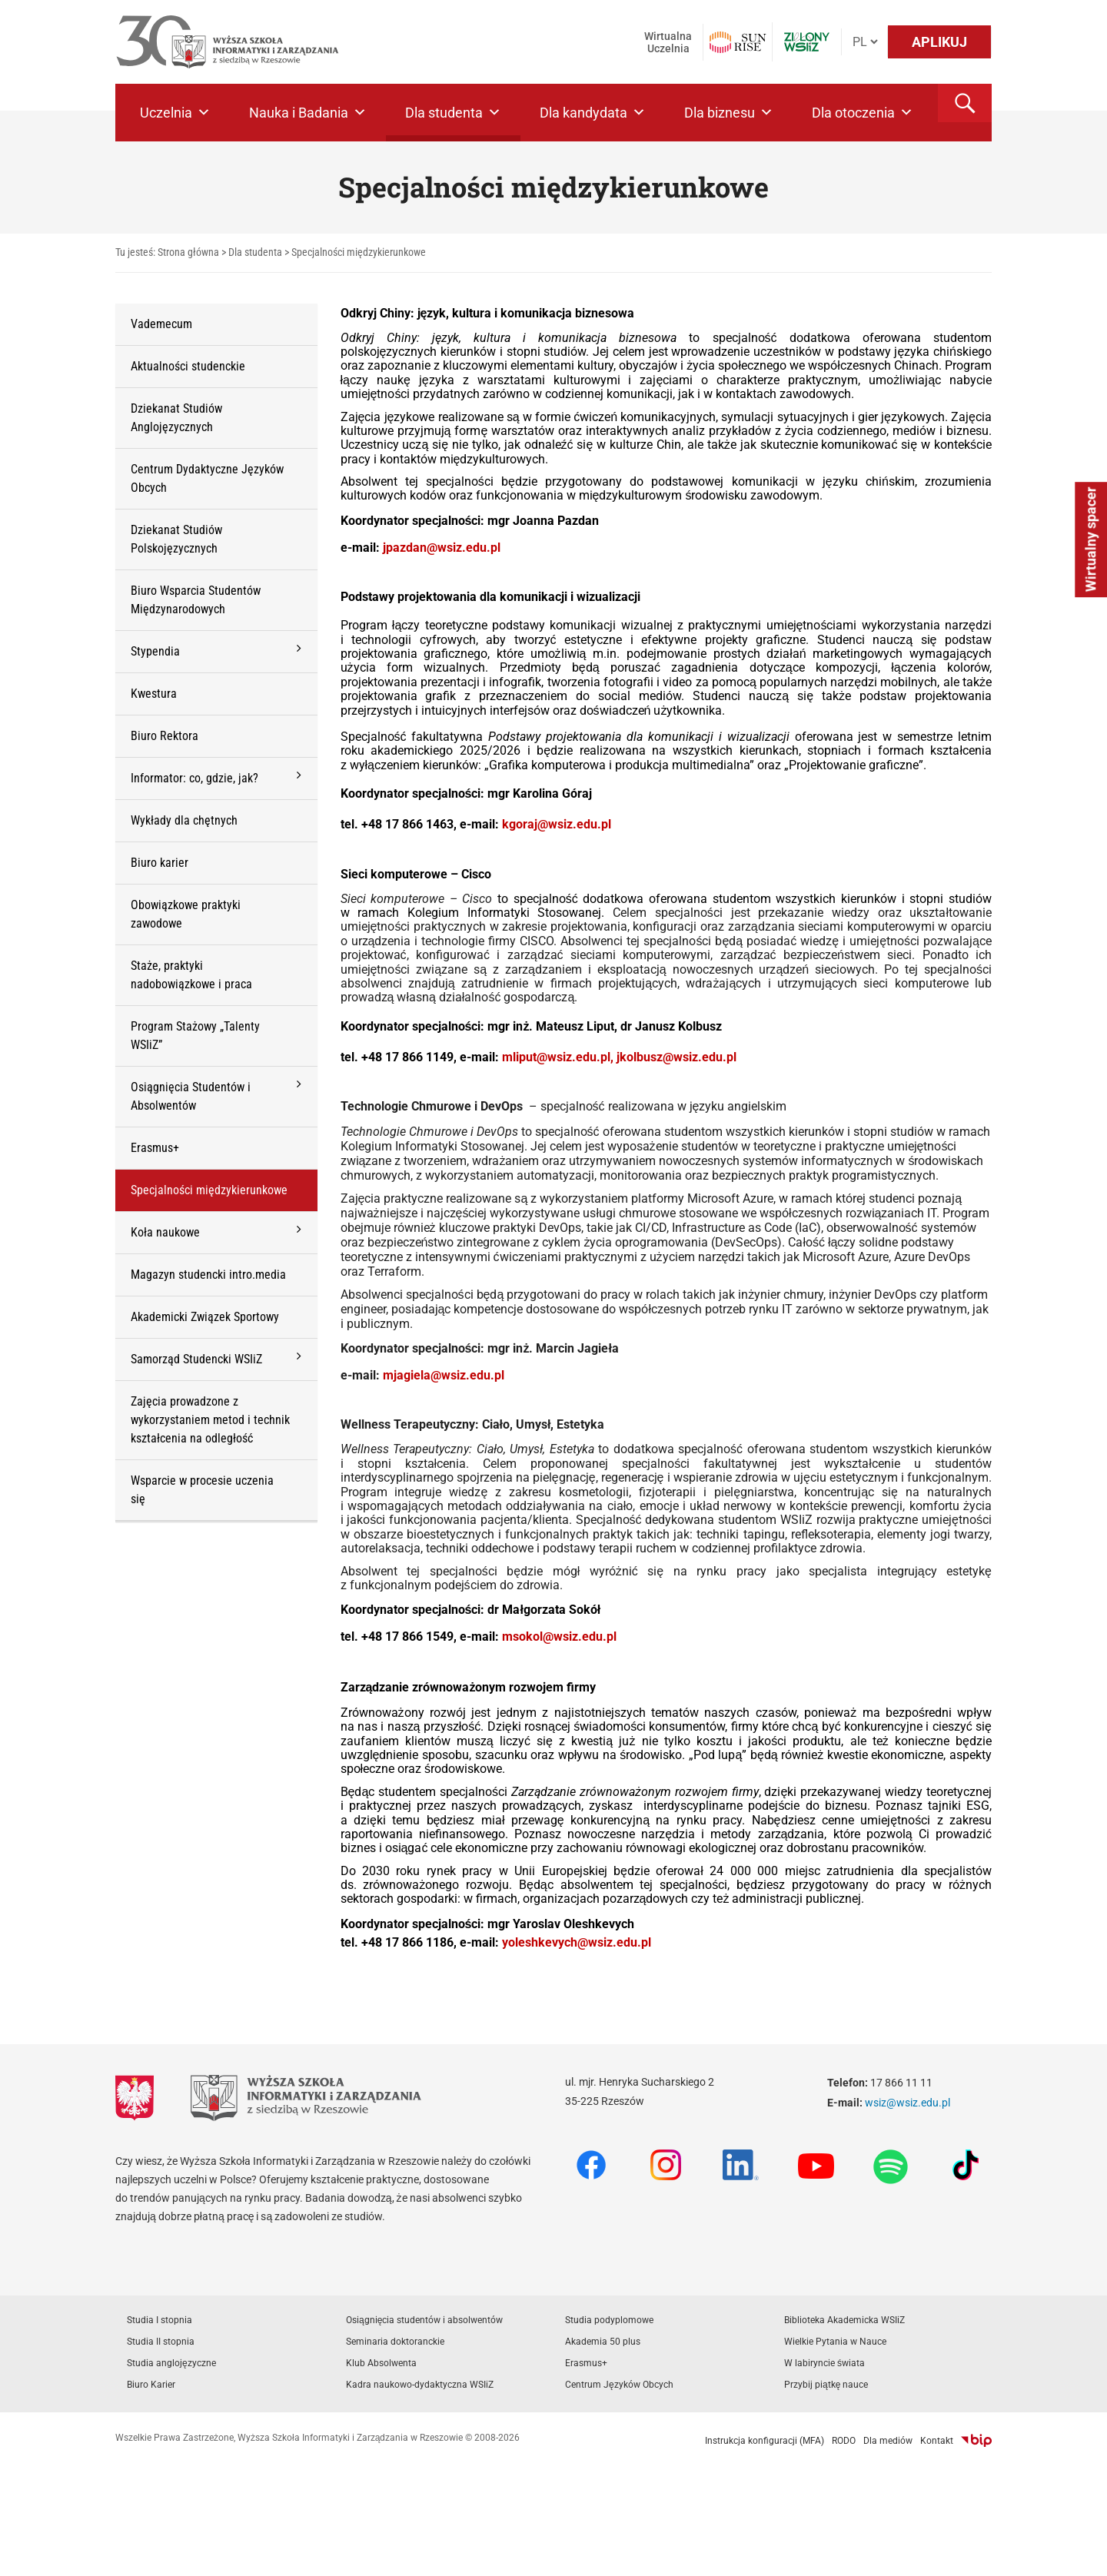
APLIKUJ (939, 42)
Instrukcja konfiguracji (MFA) (764, 2440)
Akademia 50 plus (602, 2341)
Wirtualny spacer (1090, 540)
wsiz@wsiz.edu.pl (907, 2102)
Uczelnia (175, 112)
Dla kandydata (593, 112)
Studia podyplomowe (609, 2320)
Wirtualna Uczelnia (668, 42)
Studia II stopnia (160, 2341)
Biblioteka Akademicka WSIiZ (844, 2320)
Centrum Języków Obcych (619, 2384)
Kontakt (936, 2440)
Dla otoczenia (862, 112)
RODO (844, 2440)
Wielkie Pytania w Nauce (835, 2341)
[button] (965, 103)
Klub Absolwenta (381, 2363)
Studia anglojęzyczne (171, 2363)
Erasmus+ (586, 2363)
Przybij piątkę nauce (826, 2384)
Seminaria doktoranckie (395, 2341)
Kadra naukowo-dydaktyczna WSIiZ (420, 2384)
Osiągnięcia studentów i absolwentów (424, 2320)
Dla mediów (888, 2440)
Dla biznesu (728, 112)
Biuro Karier (151, 2384)
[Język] (864, 42)
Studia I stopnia (159, 2320)
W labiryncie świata (824, 2363)
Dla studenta (453, 112)
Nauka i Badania (308, 112)
